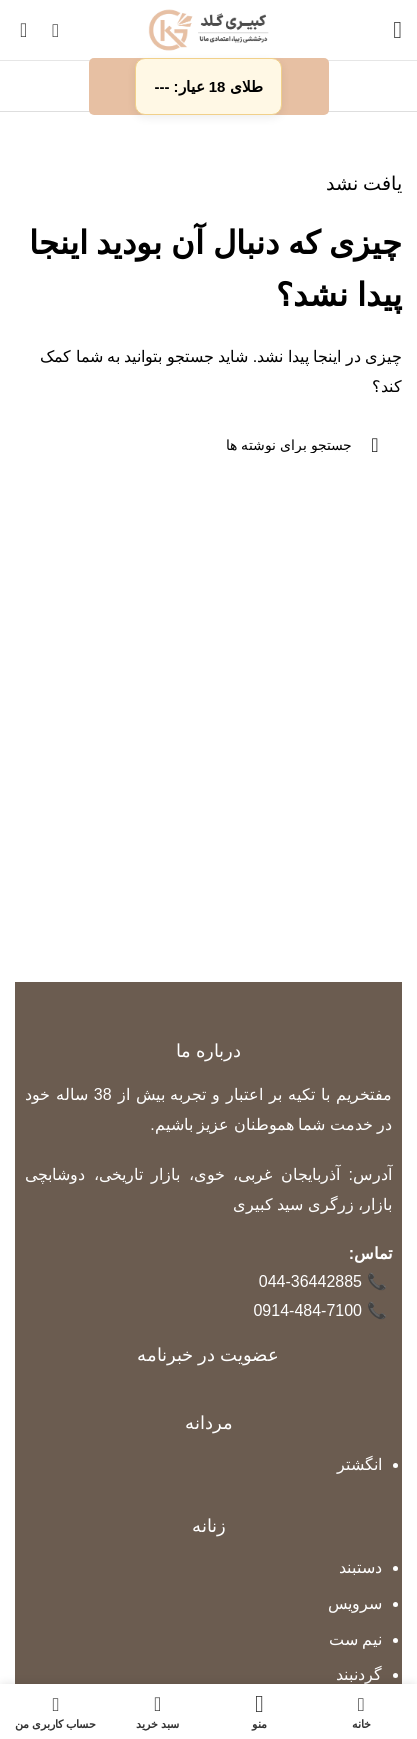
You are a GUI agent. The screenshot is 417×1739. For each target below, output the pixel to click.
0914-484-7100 (320, 1311)
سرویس (355, 1603)
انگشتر (359, 1464)
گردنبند (359, 1674)
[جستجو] (55, 30)
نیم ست (355, 1639)
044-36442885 (323, 1282)
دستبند (360, 1567)
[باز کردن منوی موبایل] (397, 30)
